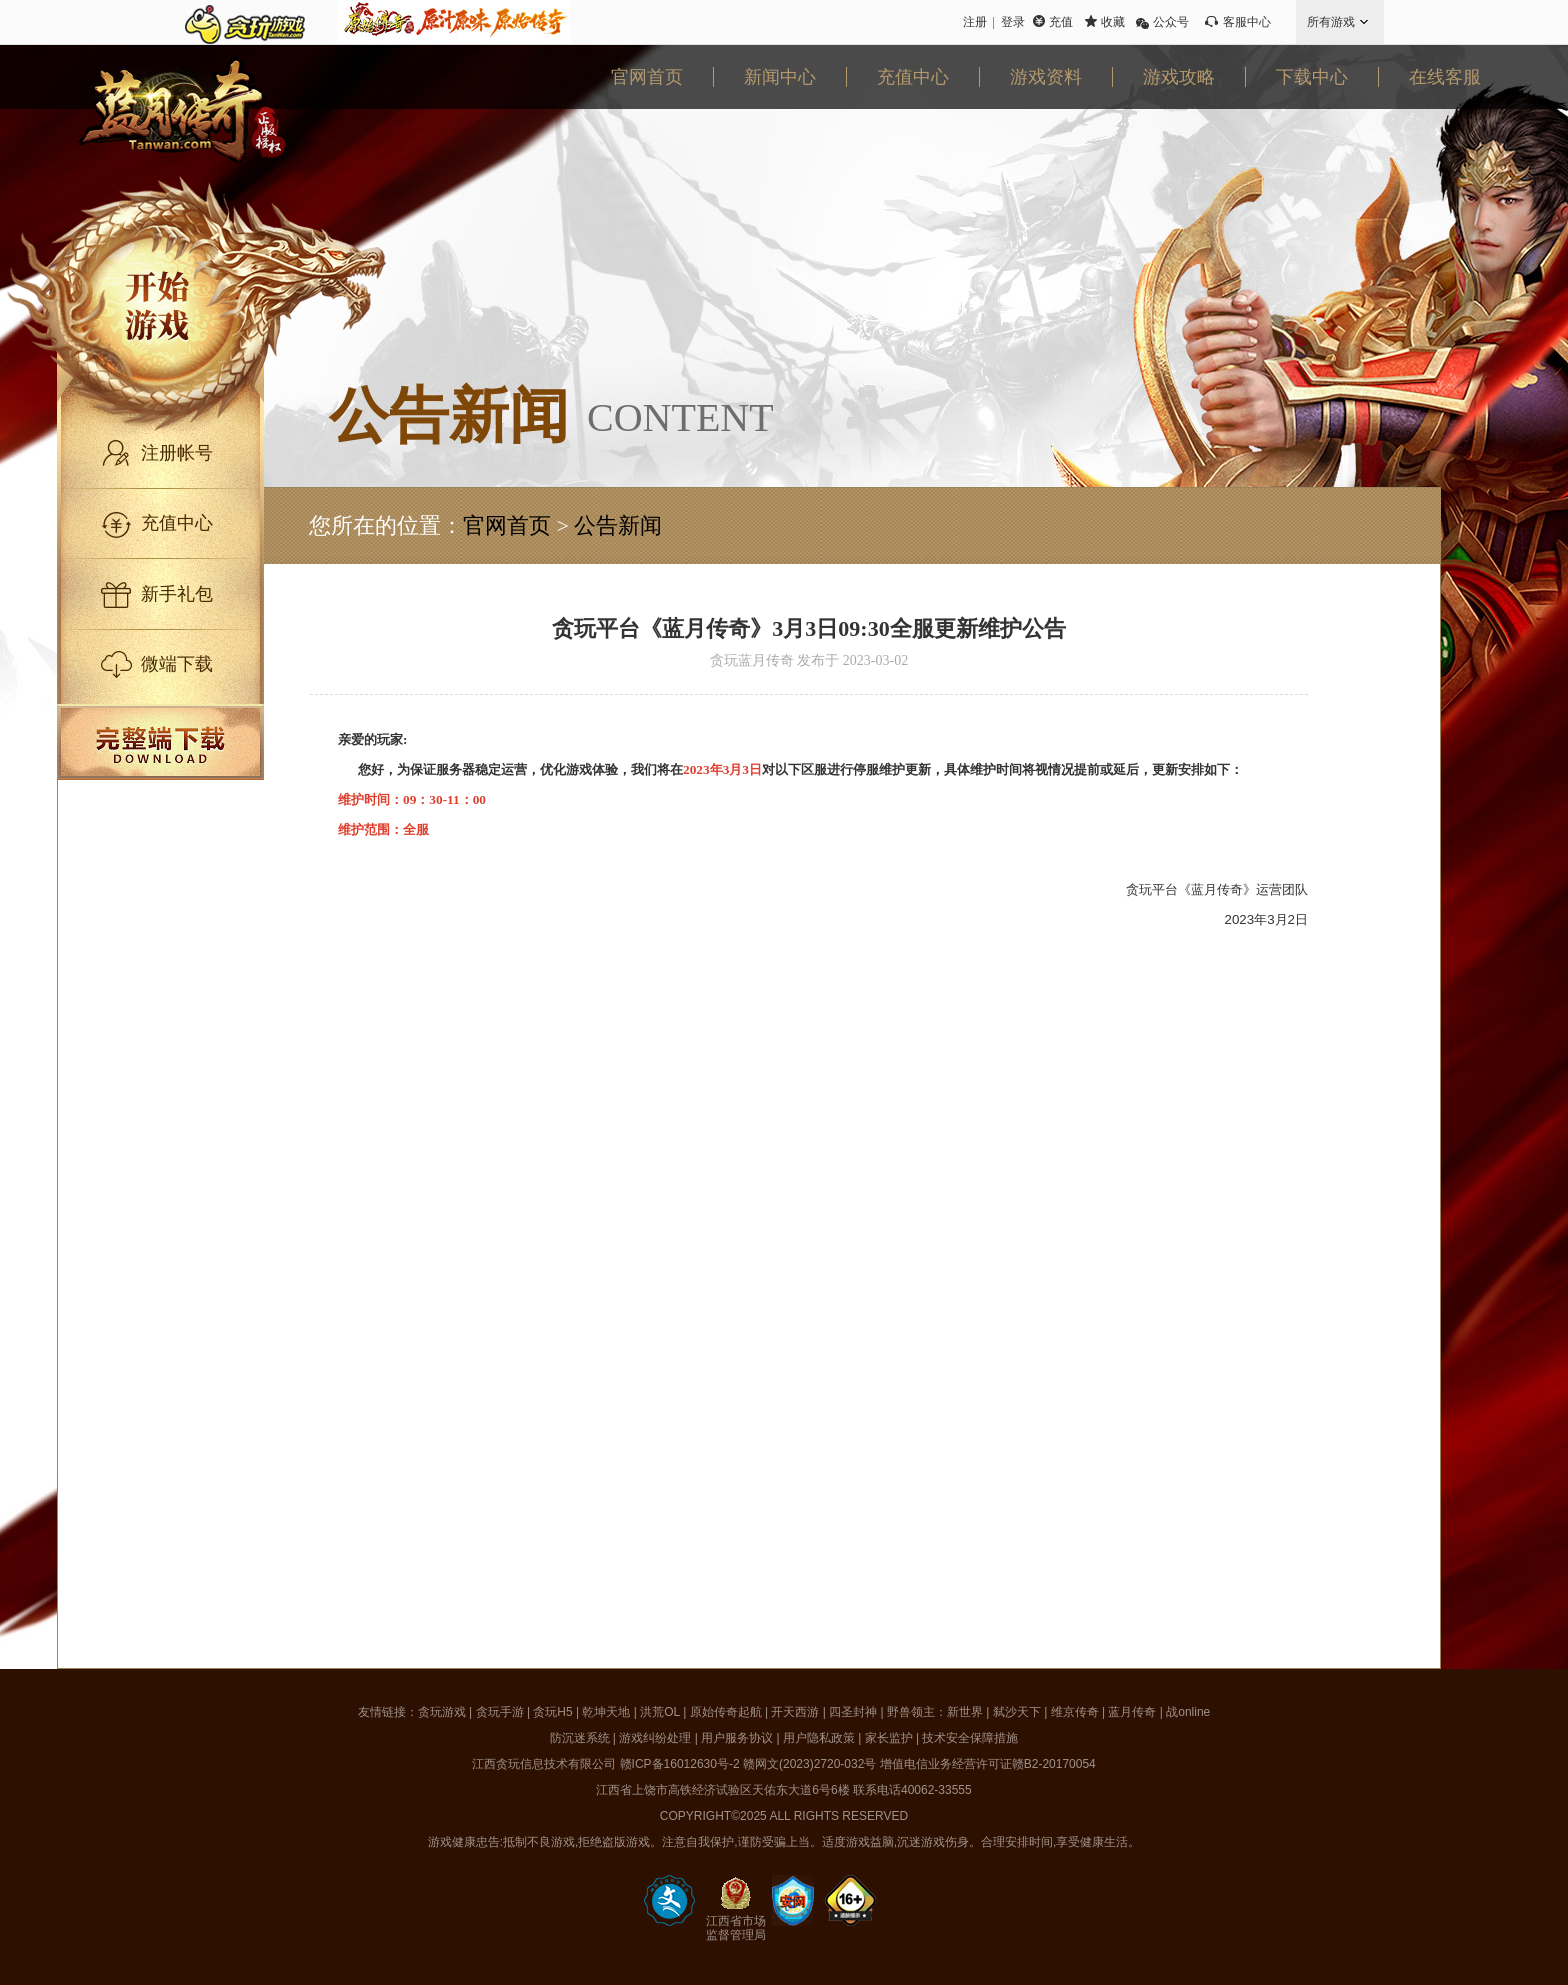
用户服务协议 (737, 1738)
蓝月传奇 (1132, 1712)
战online (1188, 1712)
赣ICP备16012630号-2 (680, 1764)
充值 (1061, 22)
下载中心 (1312, 77)
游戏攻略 (1179, 77)
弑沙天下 (1017, 1712)
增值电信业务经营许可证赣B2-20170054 (988, 1764)
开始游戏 (197, 304)
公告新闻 (618, 525)
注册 (975, 22)
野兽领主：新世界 (935, 1712)
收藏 (1113, 22)
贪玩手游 (500, 1712)
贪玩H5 (552, 1712)
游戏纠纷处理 (655, 1738)
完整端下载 (160, 742)
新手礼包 (177, 594)
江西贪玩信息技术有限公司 (544, 1764)
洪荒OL (660, 1712)
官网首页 (647, 77)
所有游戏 (1331, 22)
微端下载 (177, 664)
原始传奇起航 (726, 1712)
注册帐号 (177, 453)
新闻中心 (780, 77)
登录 (1013, 22)
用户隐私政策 (819, 1738)
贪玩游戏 (442, 1712)
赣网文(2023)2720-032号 (809, 1764)
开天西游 (795, 1712)
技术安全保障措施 (970, 1738)
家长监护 (889, 1738)
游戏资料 (1046, 77)
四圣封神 (853, 1712)
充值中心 (913, 77)
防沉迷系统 (580, 1738)
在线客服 (1445, 77)
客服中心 (1247, 22)
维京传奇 (1075, 1712)
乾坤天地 (606, 1712)
